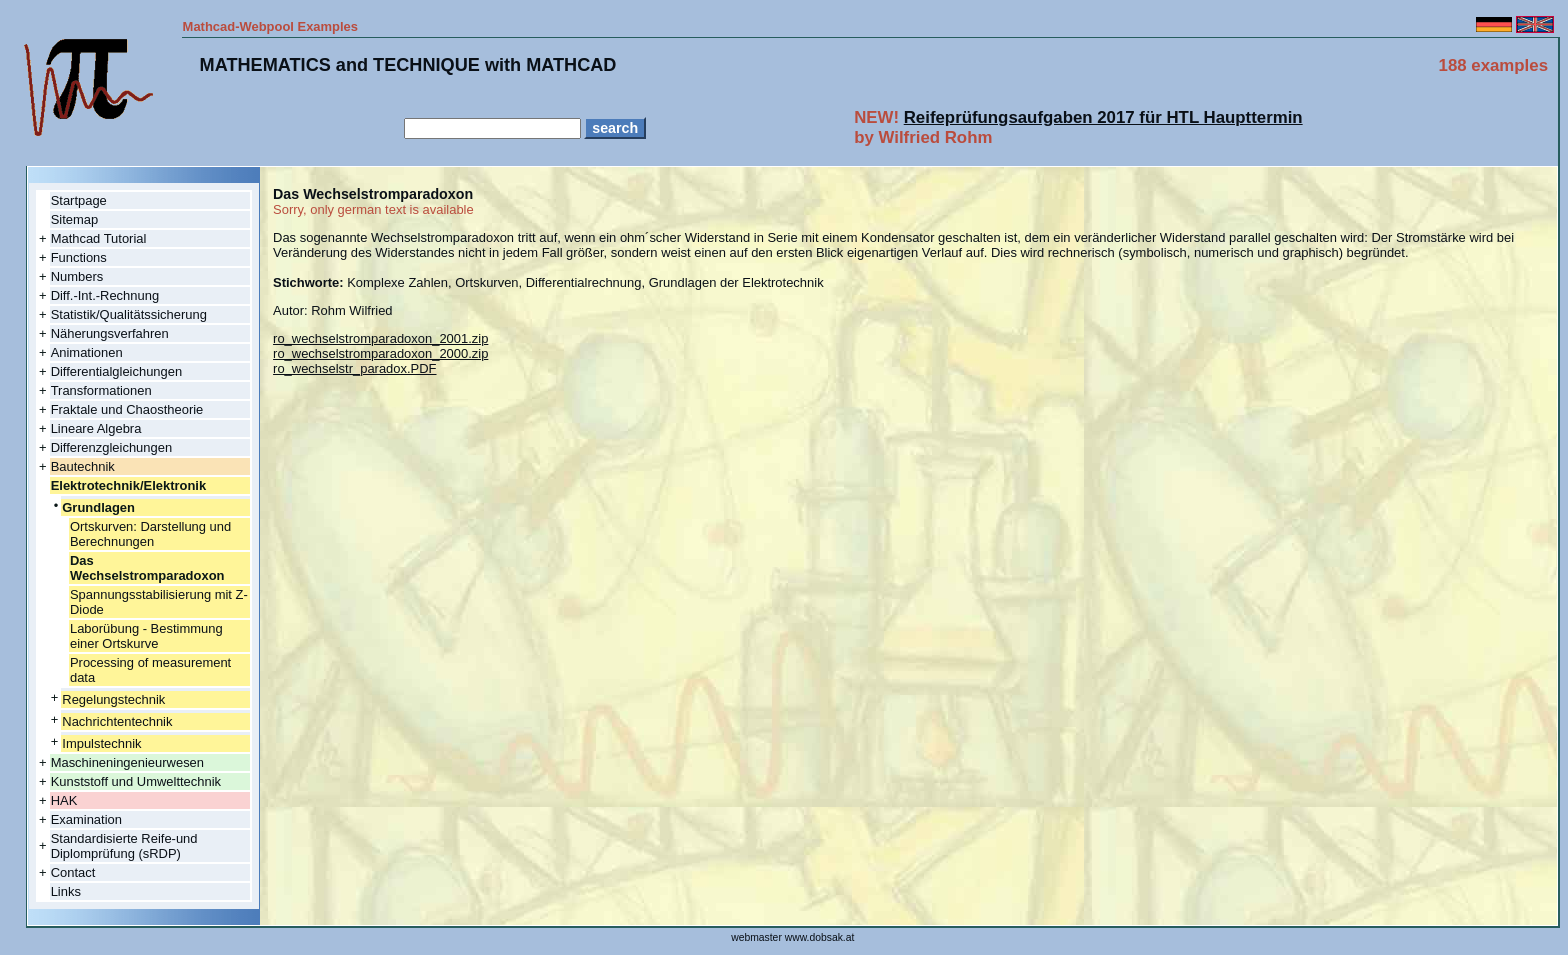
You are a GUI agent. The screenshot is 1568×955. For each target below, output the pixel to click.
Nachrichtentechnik (117, 721)
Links (66, 891)
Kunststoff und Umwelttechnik (136, 781)
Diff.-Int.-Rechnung (105, 295)
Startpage (79, 200)
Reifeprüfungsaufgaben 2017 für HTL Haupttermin (1103, 117)
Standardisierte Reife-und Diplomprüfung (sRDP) (124, 846)
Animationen (87, 352)
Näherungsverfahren (110, 333)
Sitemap (75, 219)
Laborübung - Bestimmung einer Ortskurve (146, 636)
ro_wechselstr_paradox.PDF (354, 368)
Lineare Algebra (96, 428)
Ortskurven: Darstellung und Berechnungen (150, 534)
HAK (64, 800)
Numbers (77, 276)
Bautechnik (83, 466)
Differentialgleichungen (117, 371)
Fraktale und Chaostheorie (127, 409)
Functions (79, 257)
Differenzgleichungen (111, 447)
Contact (73, 872)
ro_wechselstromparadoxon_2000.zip (380, 353)
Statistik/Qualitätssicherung (129, 314)
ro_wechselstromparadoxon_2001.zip (380, 338)
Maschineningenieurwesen (127, 762)
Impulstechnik (101, 743)
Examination (86, 819)
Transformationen (101, 390)
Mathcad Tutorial (99, 238)
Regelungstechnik (113, 699)
